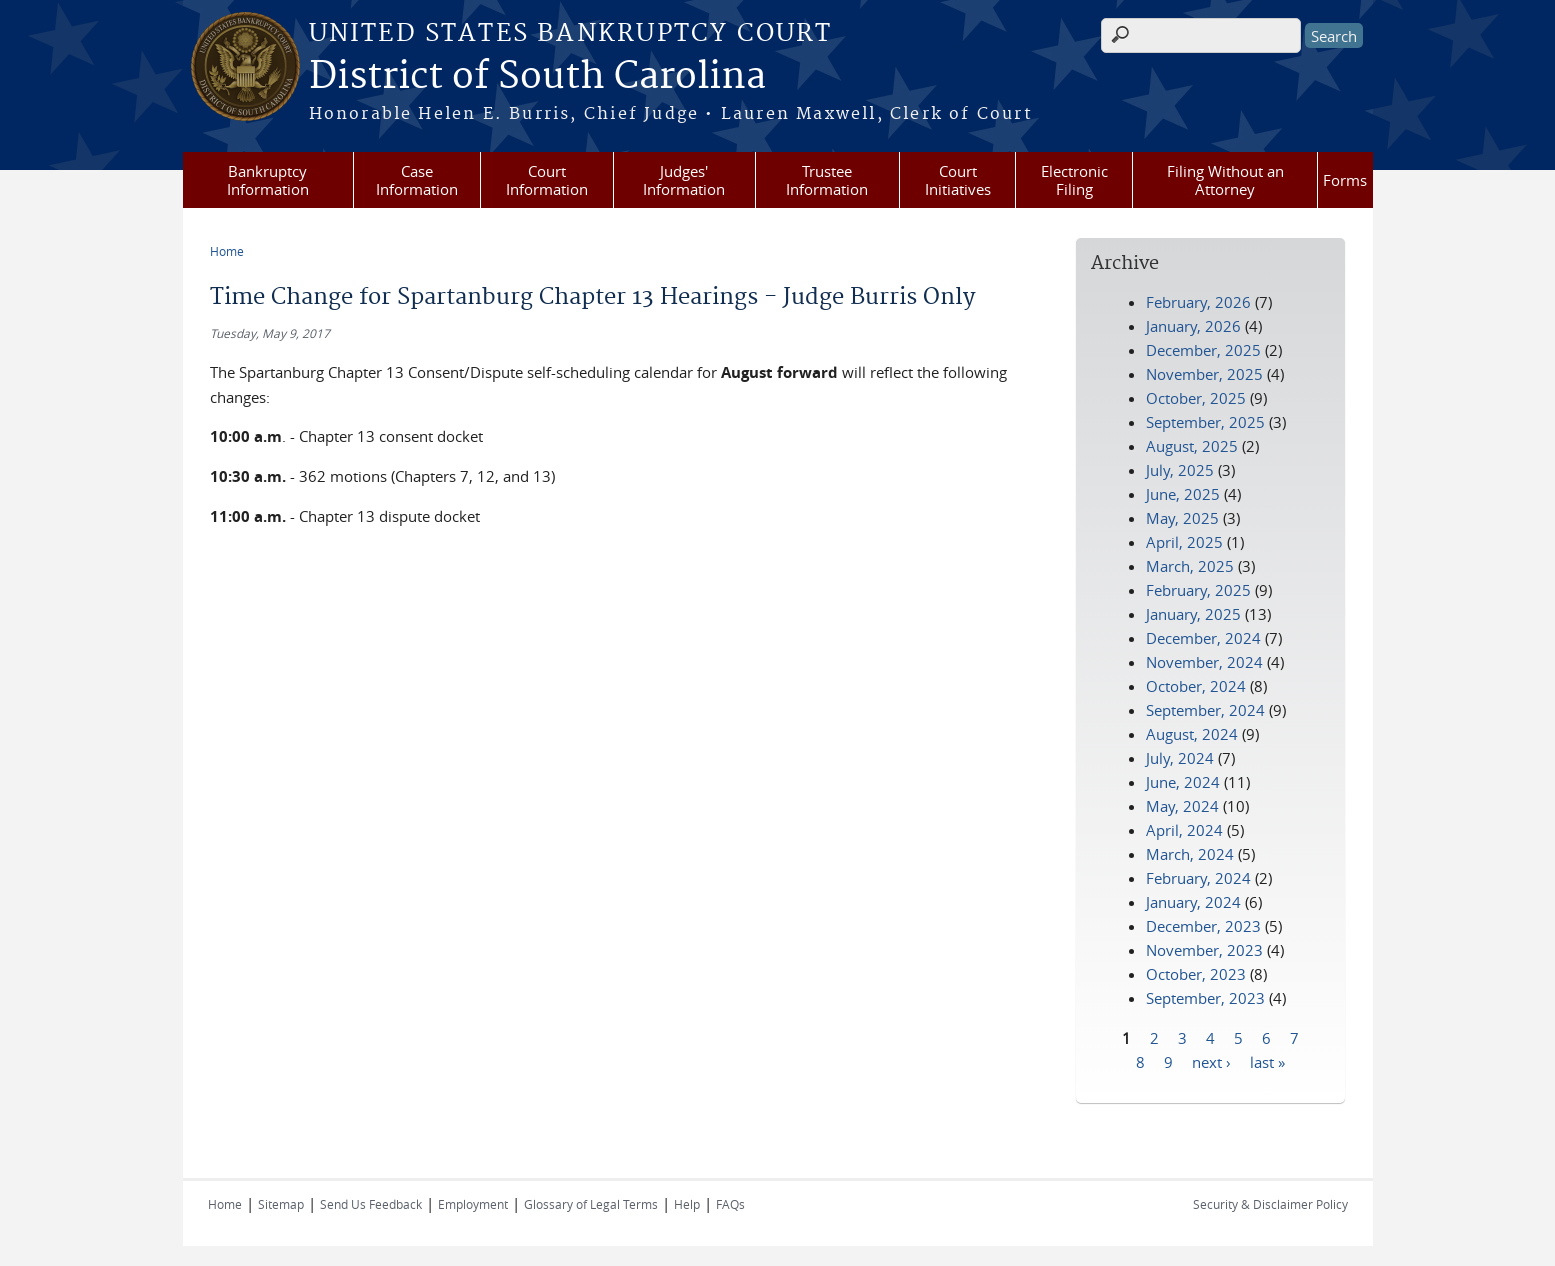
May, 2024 (1182, 806)
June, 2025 (1183, 494)
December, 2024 (1203, 638)
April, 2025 (1184, 542)
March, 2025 (1190, 566)
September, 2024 (1205, 710)
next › (1211, 1061)
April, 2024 (1184, 830)
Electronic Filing (1074, 180)
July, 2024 (1180, 758)
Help (687, 1204)
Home (227, 251)
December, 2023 (1203, 926)
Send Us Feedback (371, 1204)
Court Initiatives (958, 180)
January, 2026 (1193, 326)
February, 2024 (1198, 878)
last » (1267, 1061)
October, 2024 (1196, 686)
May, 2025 (1182, 518)
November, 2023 (1204, 950)
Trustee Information (827, 180)
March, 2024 (1190, 854)
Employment (473, 1204)
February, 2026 (1198, 302)
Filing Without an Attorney (1225, 180)
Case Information (417, 180)
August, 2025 (1192, 446)
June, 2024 (1183, 782)
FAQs (730, 1204)
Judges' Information (684, 180)
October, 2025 (1196, 398)
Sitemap (281, 1204)
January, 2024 (1193, 902)
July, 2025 (1180, 470)
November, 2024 (1204, 662)
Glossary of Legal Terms (591, 1204)
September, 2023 (1205, 998)
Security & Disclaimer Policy (1270, 1204)
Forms (1345, 180)
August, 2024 (1192, 734)
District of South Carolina (537, 77)
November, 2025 (1204, 374)
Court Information (547, 180)
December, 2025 (1203, 350)
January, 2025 (1193, 614)
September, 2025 (1205, 422)
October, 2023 (1196, 974)
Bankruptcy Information (268, 180)
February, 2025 (1198, 590)
